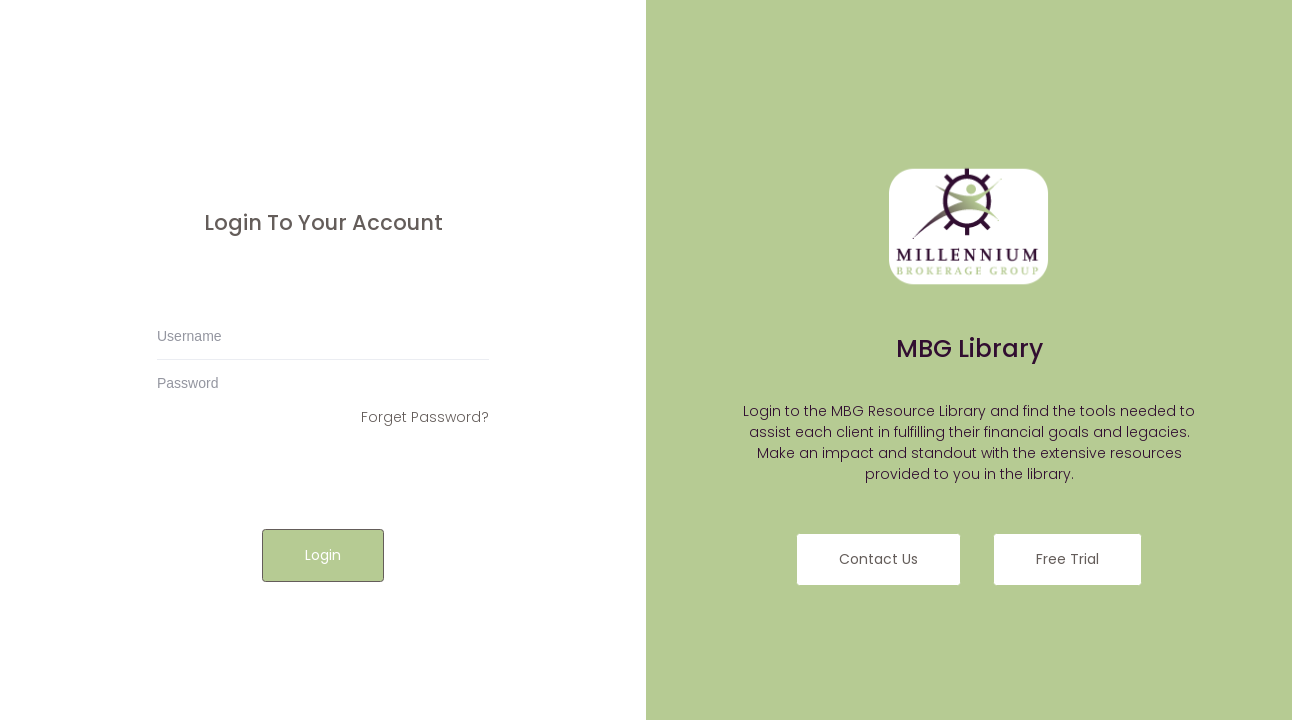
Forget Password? (425, 417)
